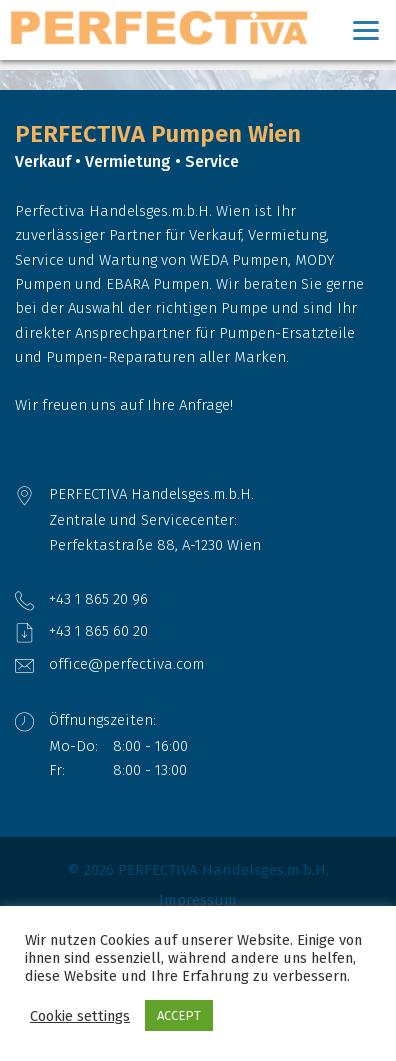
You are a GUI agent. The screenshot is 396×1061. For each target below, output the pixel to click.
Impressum (198, 900)
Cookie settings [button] (80, 1016)
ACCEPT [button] (179, 1015)
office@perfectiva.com (126, 664)
